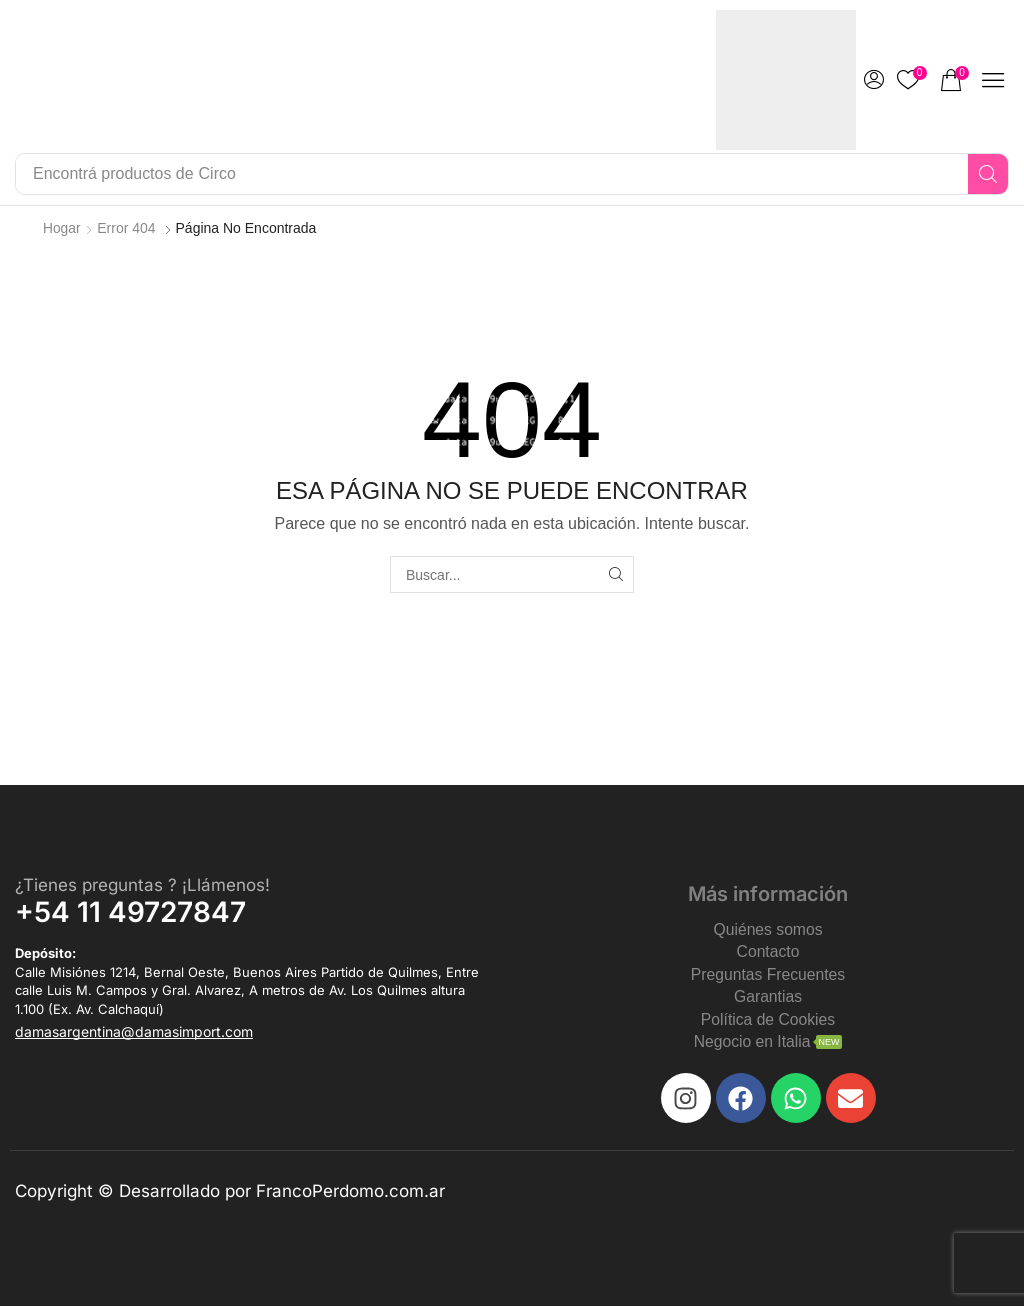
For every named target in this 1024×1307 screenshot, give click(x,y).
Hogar (62, 228)
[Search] (988, 174)
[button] (874, 80)
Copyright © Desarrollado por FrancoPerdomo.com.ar (230, 1193)
